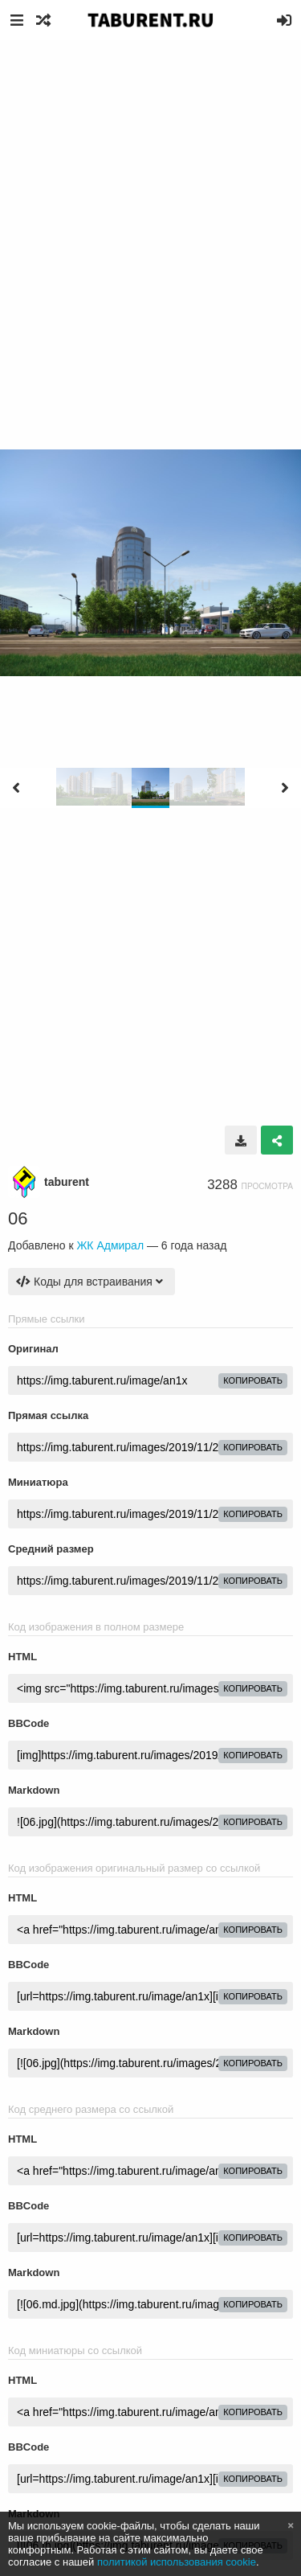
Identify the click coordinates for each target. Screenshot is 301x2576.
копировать (253, 1380)
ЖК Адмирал (110, 1245)
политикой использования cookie (176, 2562)
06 (17, 1218)
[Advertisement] (150, 199)
